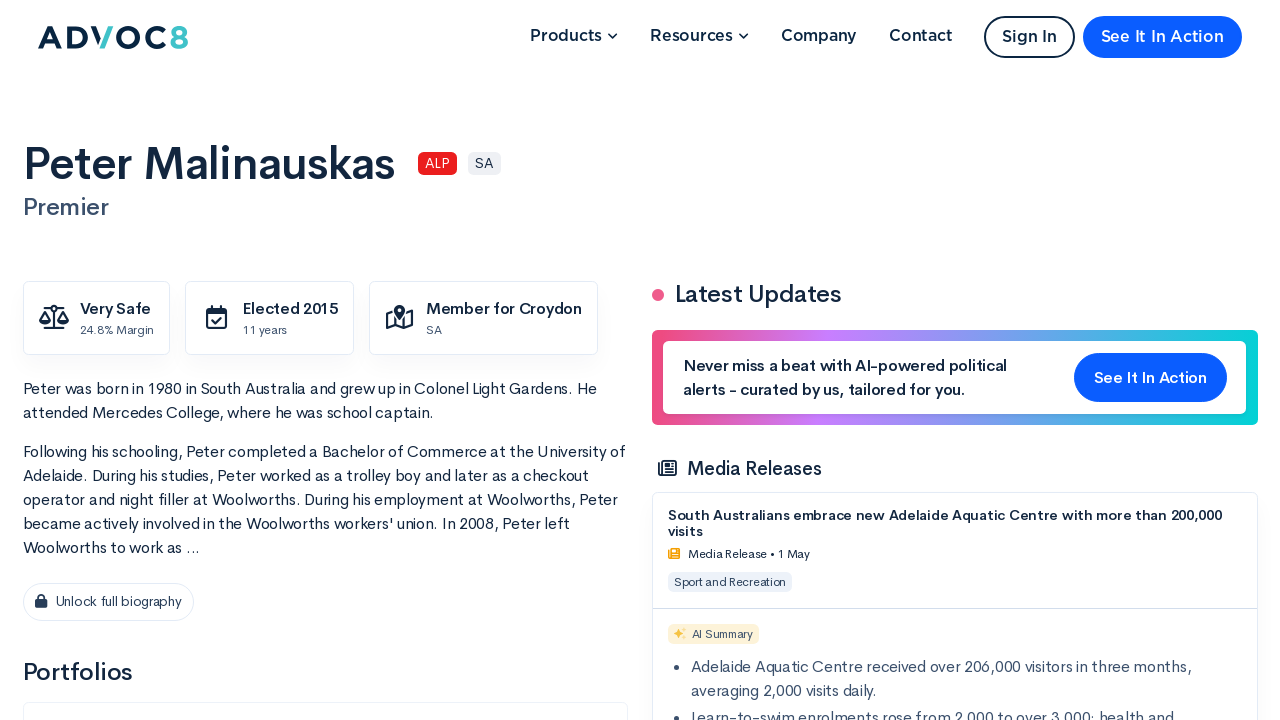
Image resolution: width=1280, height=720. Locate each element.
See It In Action (1162, 37)
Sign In (1029, 37)
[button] (574, 37)
